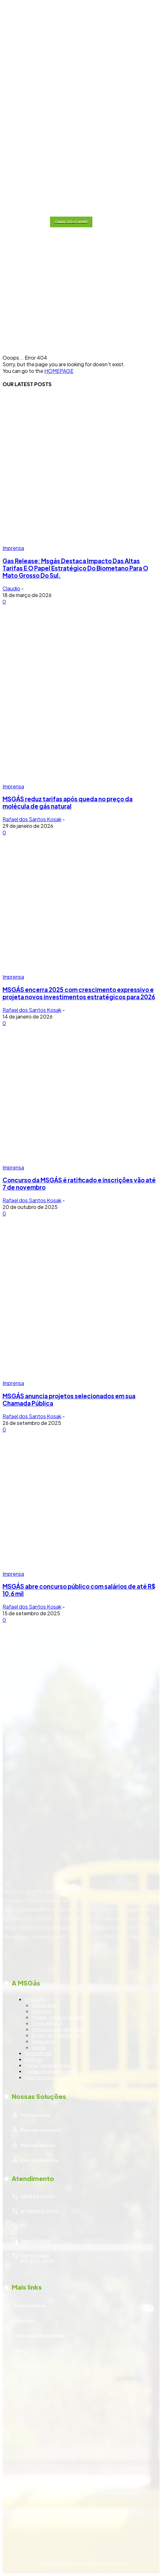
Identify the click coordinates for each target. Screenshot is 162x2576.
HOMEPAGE (58, 371)
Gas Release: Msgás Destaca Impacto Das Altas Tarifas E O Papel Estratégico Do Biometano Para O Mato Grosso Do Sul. (75, 568)
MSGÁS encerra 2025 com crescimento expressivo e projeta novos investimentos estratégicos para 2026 (79, 993)
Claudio (11, 588)
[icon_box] (81, 2009)
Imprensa (13, 548)
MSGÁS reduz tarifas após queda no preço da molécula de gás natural (68, 802)
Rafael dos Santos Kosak (32, 819)
